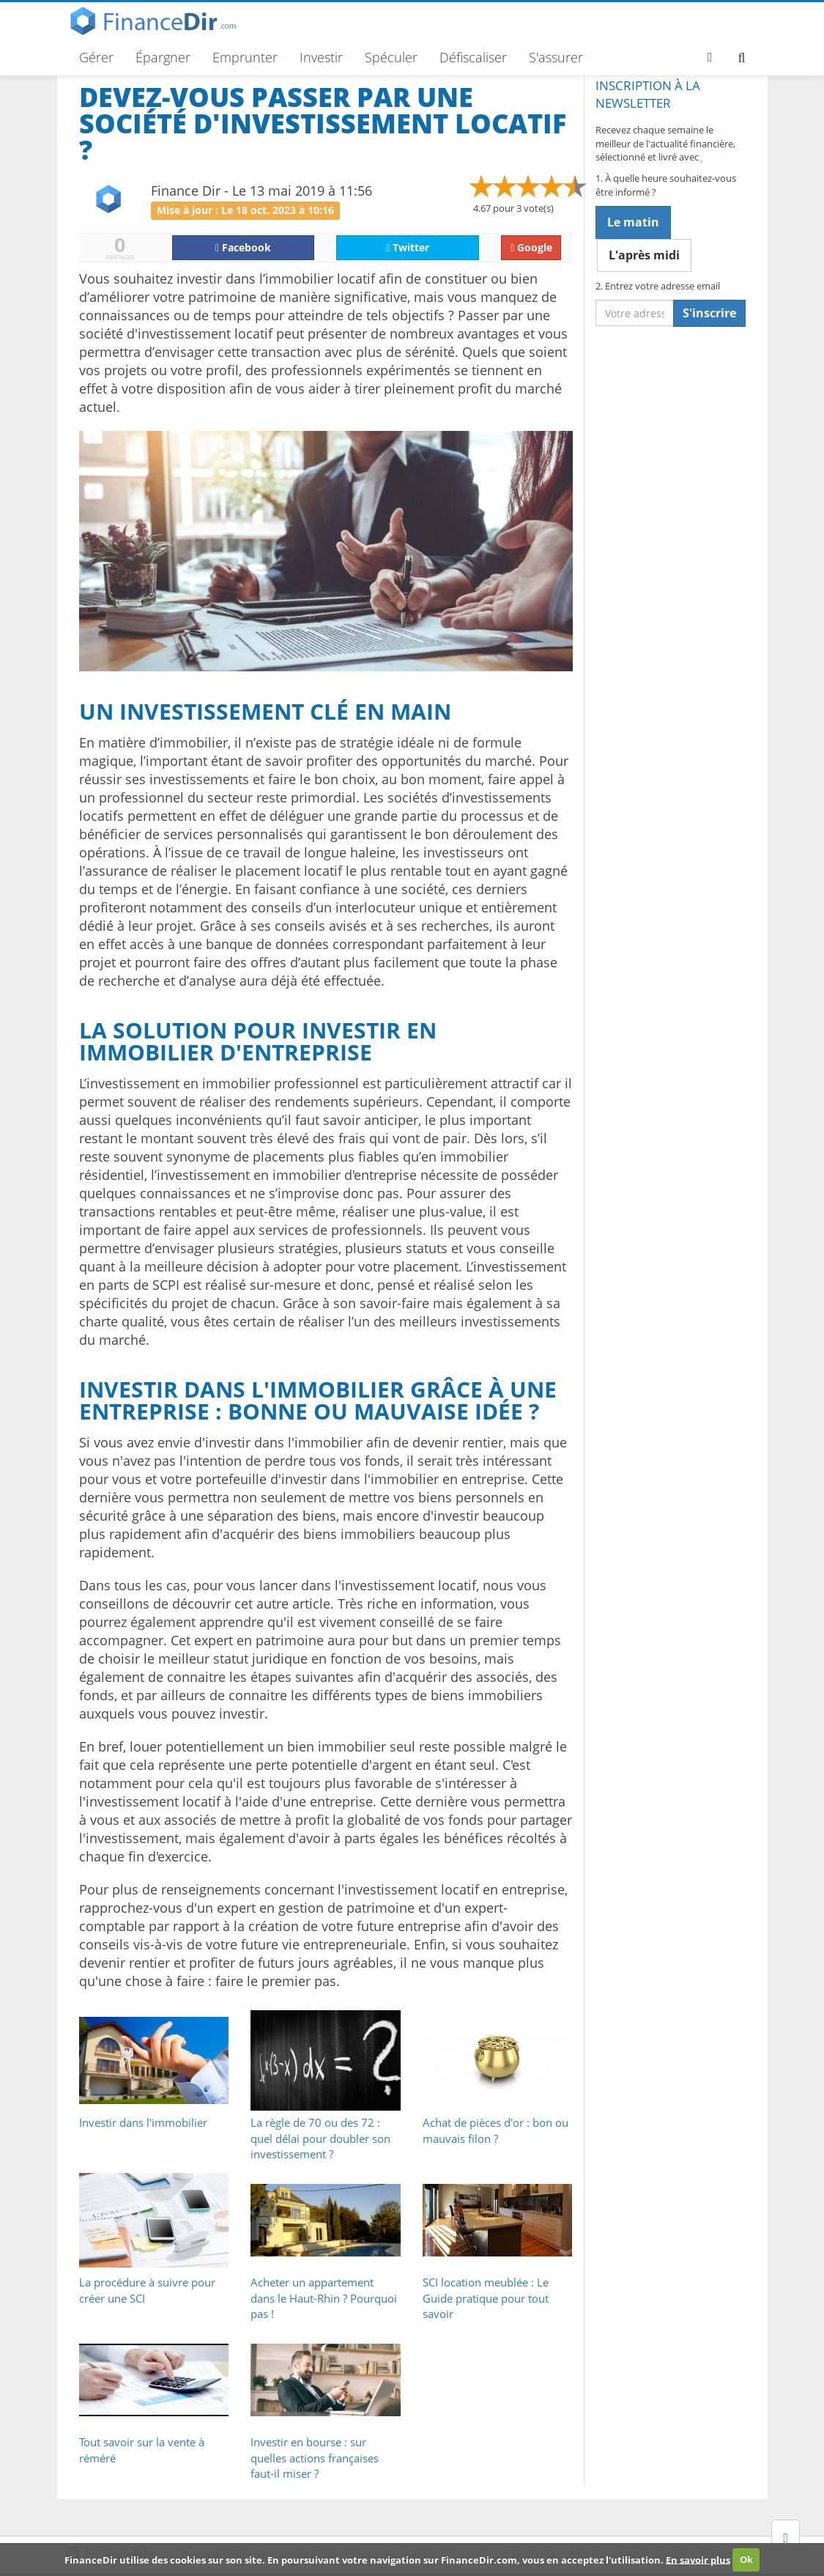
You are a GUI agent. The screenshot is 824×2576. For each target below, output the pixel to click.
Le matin (633, 222)
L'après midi (644, 255)
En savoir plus (698, 2559)
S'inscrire (709, 313)
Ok (746, 2559)
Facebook (243, 247)
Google (531, 247)
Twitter (407, 247)
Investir (321, 57)
